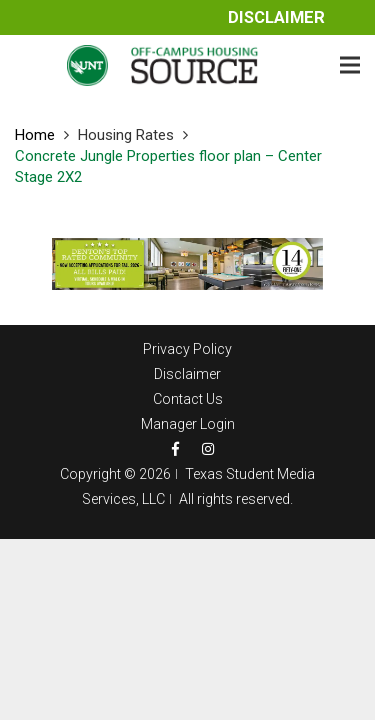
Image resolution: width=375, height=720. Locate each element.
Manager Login (188, 424)
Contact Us (188, 399)
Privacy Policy (187, 349)
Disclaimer (276, 17)
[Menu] (350, 65)
